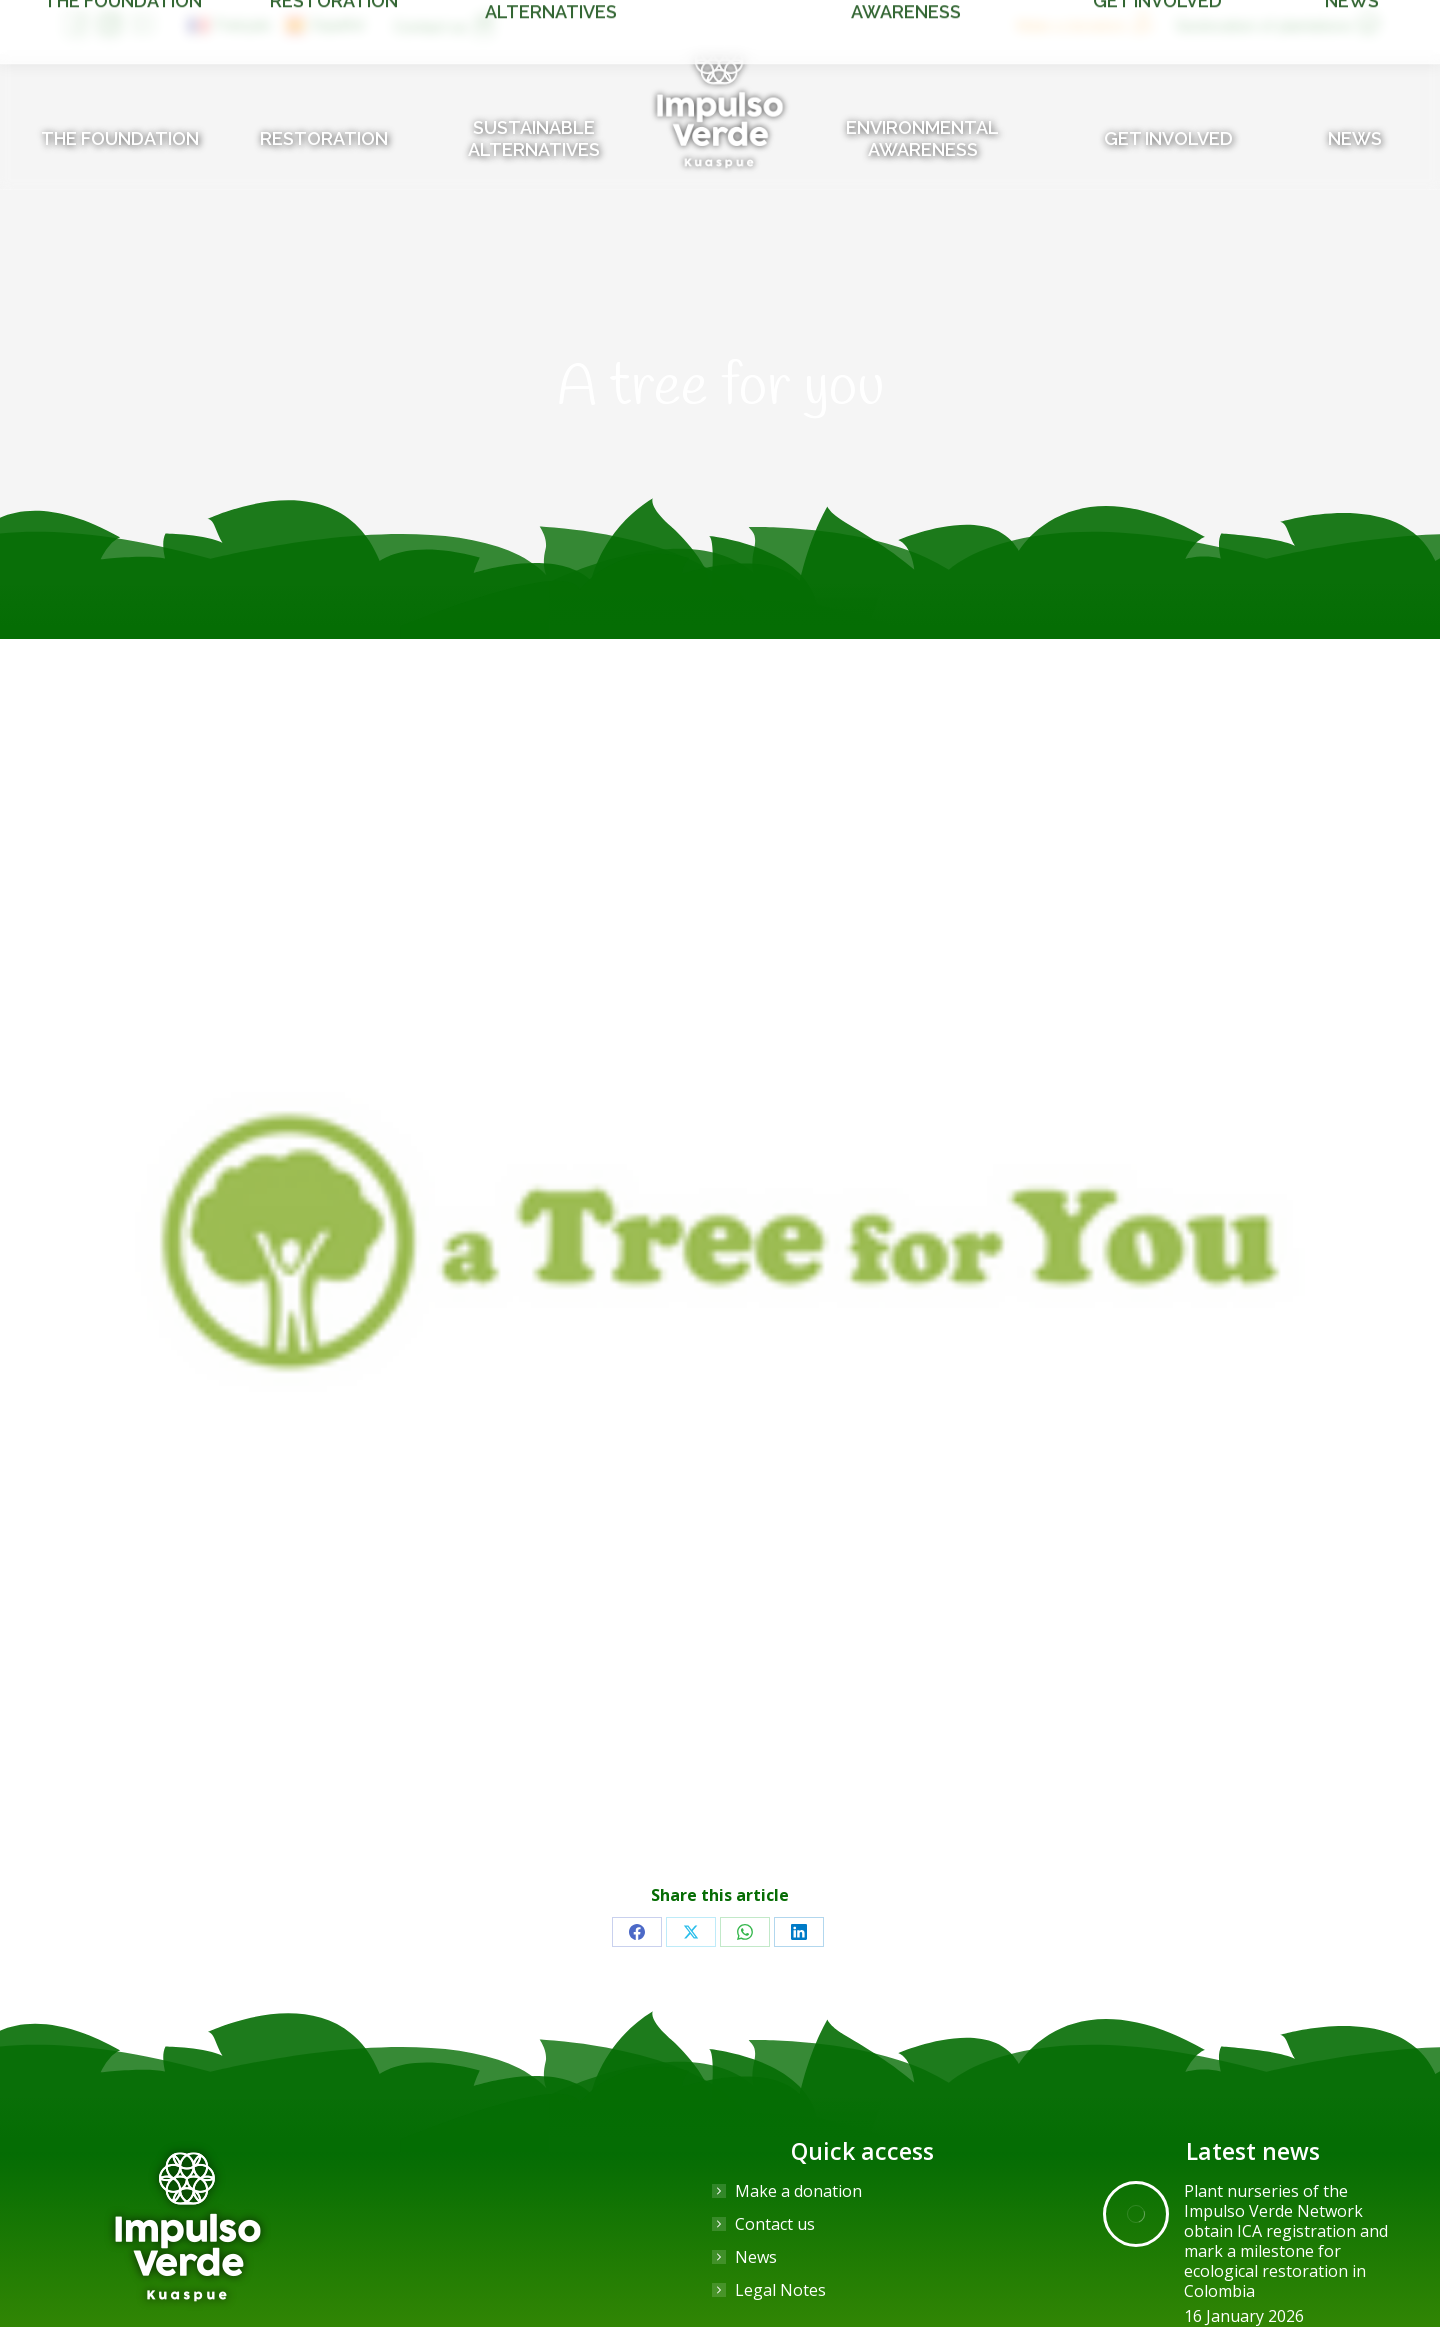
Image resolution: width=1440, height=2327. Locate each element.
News (756, 2257)
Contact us (775, 2224)
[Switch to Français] (230, 25)
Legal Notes (780, 2290)
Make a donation (798, 2191)
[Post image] (1136, 2214)
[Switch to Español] (325, 25)
